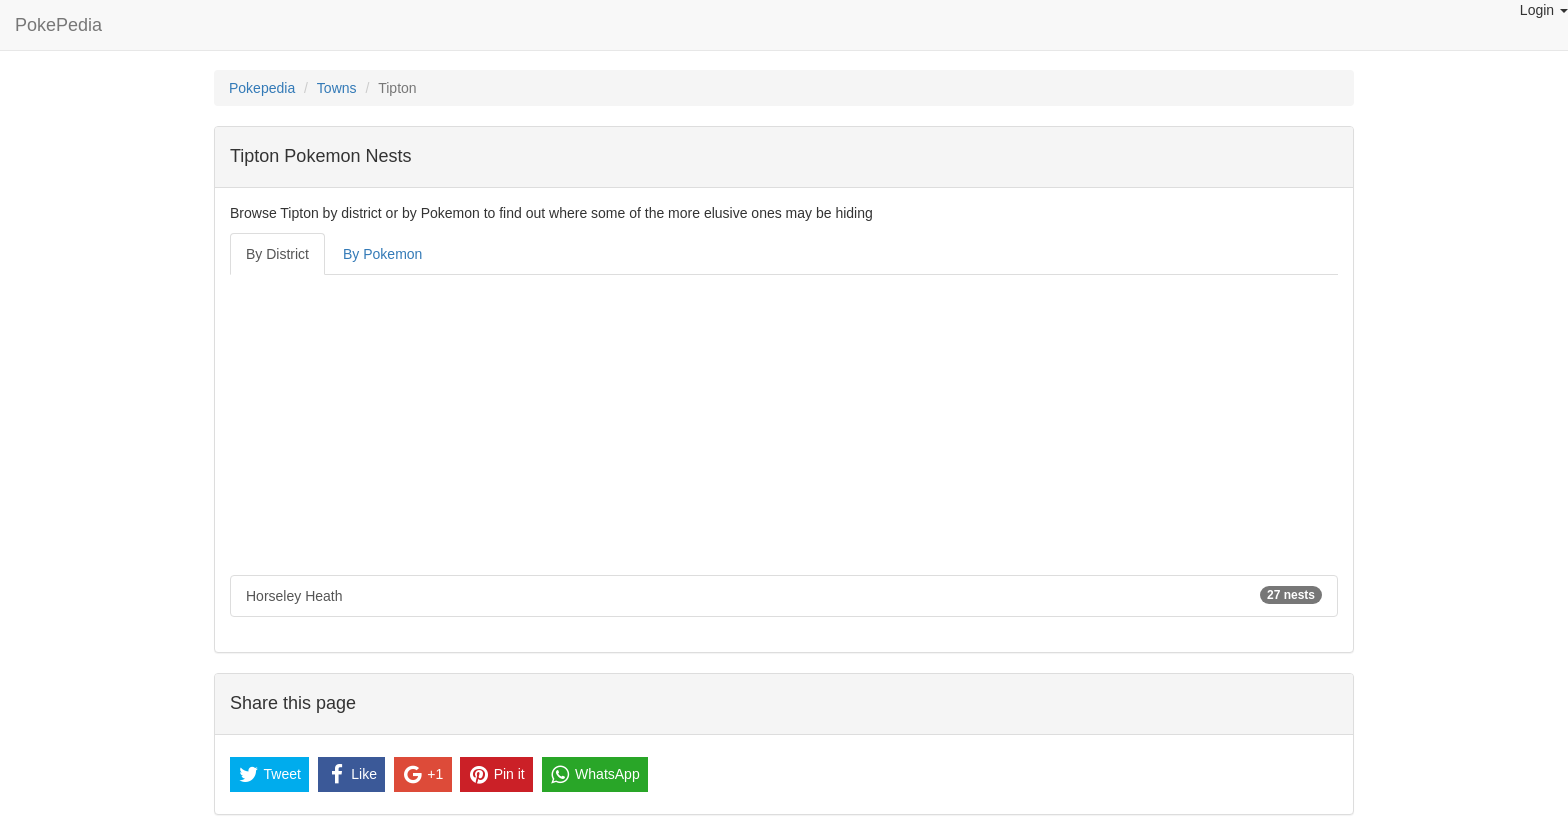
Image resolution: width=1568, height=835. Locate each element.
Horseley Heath (784, 595)
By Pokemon (382, 254)
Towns (337, 88)
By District (277, 254)
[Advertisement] (784, 425)
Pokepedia (262, 88)
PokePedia (58, 25)
